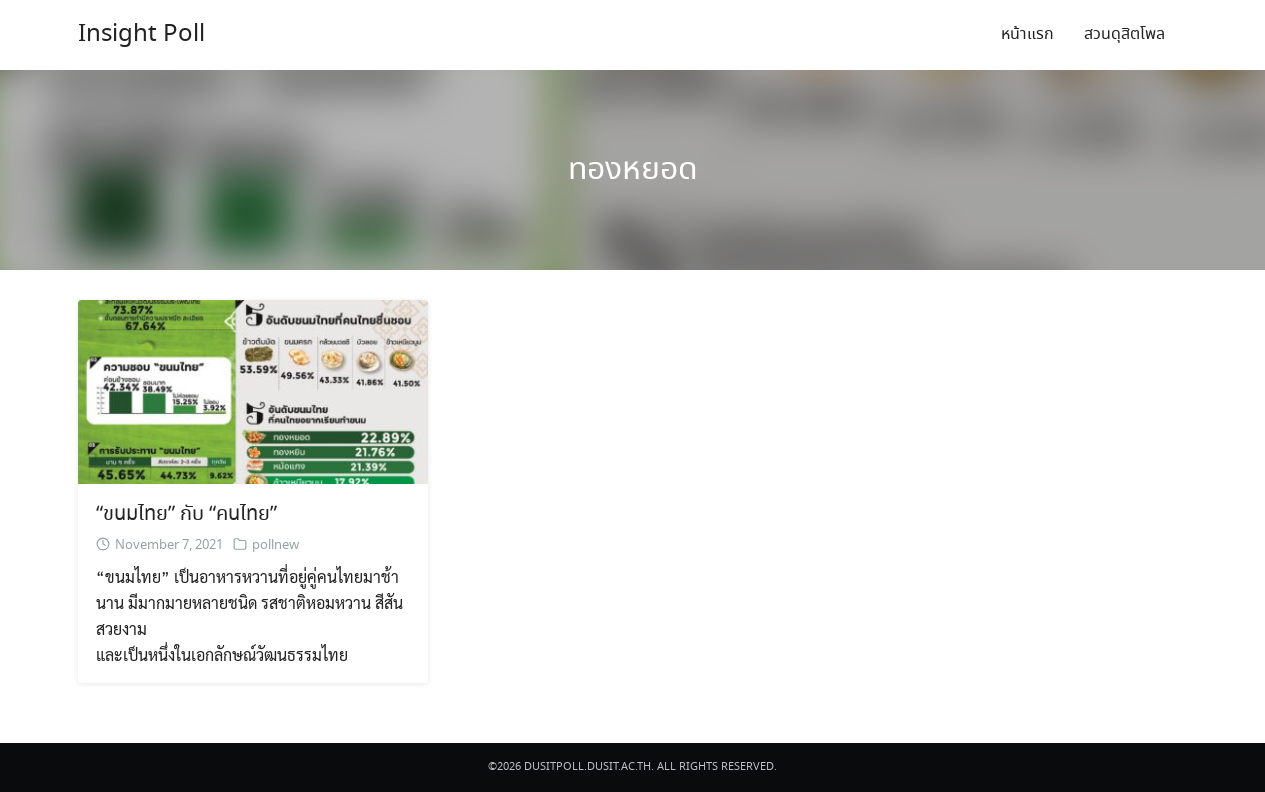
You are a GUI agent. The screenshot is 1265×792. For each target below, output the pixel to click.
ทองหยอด (633, 170)
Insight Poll (141, 34)
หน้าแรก (1027, 34)
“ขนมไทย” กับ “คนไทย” (186, 514)
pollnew (275, 545)
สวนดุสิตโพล (1124, 34)
